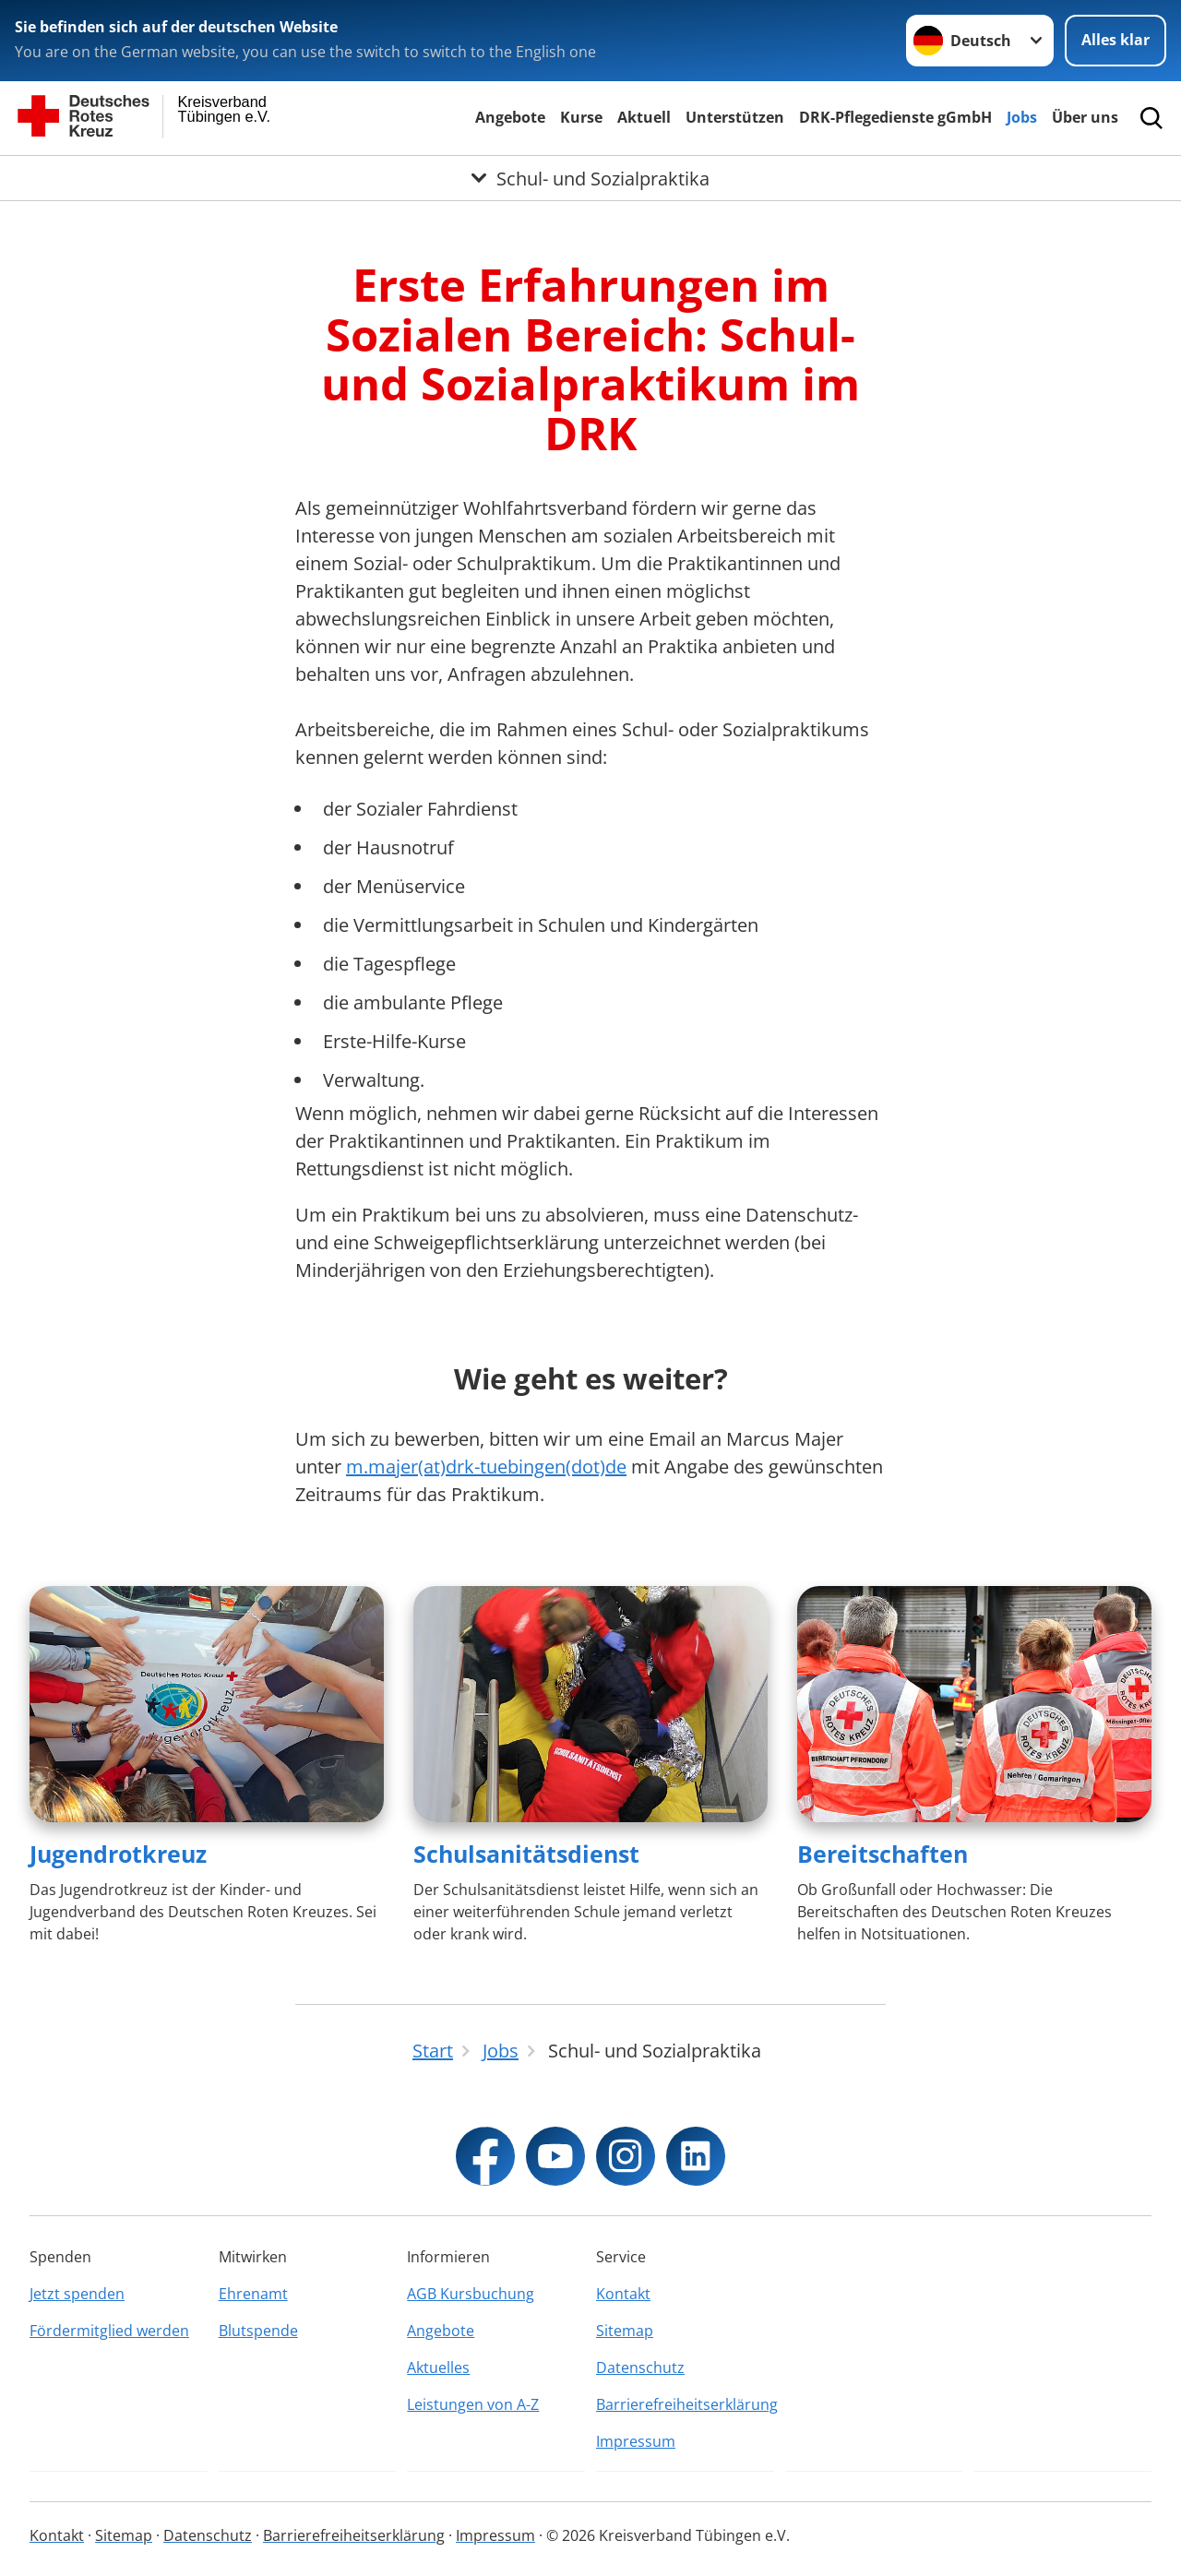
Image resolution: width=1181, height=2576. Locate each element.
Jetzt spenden (77, 2294)
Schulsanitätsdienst (526, 1853)
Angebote (510, 117)
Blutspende (258, 2330)
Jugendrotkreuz (118, 1853)
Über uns (1085, 117)
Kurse (581, 117)
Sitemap (624, 2330)
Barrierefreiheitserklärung (685, 2404)
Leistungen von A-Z (473, 2404)
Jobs (1022, 117)
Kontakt (623, 2294)
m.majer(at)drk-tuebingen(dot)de (486, 1466)
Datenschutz (640, 2367)
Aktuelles (438, 2367)
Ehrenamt (253, 2294)
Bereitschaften (882, 1853)
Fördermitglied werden (109, 2330)
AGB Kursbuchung (470, 2294)
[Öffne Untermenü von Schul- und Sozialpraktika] (590, 178)
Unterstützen (735, 117)
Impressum (635, 2441)
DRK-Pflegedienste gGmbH (895, 117)
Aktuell (644, 117)
